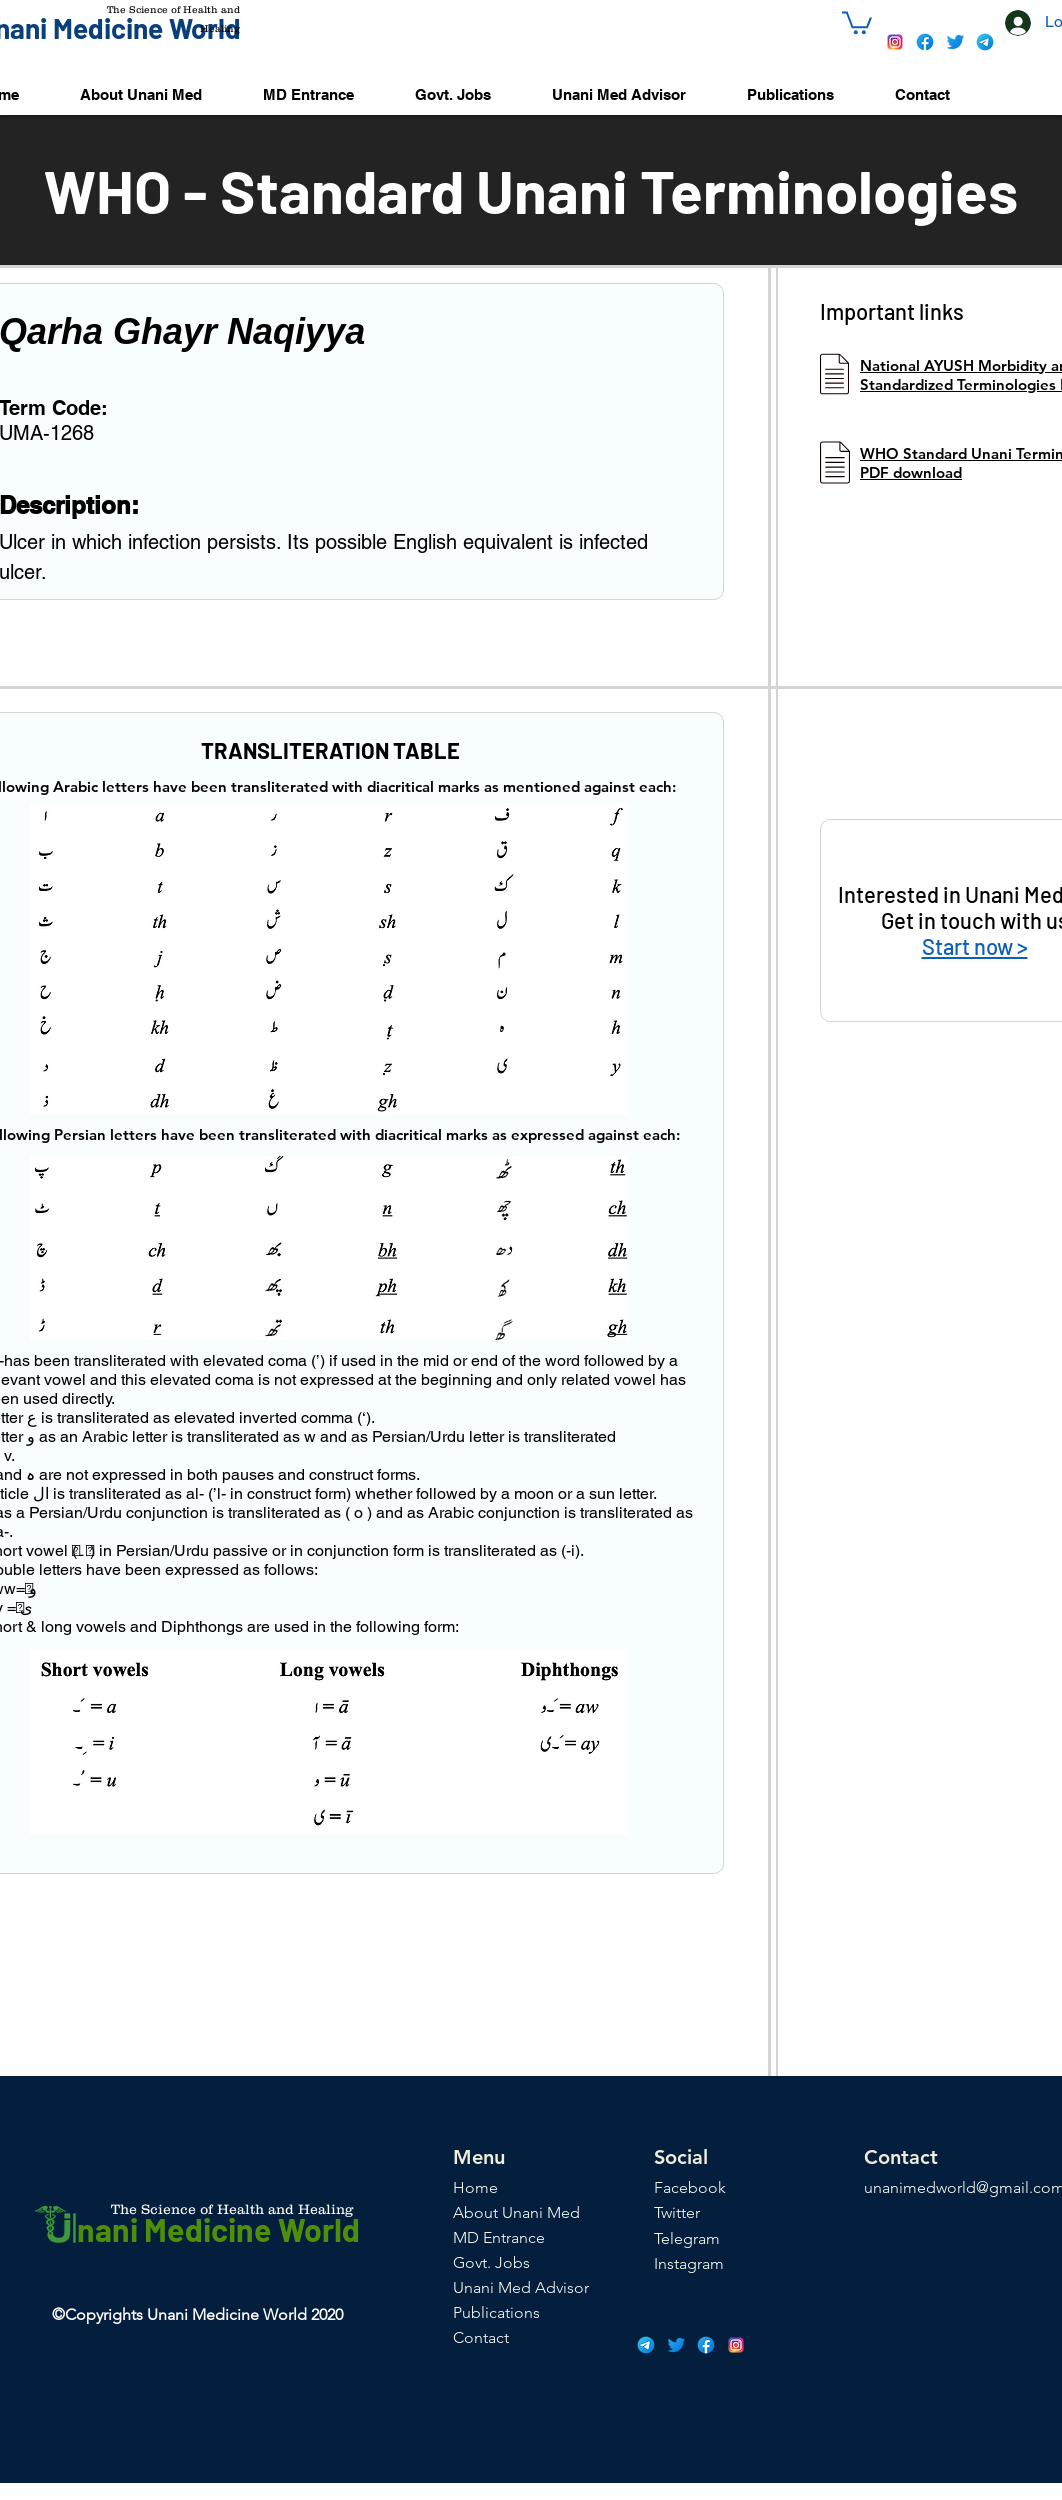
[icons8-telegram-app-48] (985, 42)
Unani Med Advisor (521, 2287)
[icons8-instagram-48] (895, 42)
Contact (481, 2337)
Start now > (975, 946)
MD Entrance (499, 2237)
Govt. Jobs (491, 2262)
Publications (496, 2312)
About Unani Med (516, 2212)
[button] (857, 21)
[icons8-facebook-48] (925, 42)
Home (475, 2187)
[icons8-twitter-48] (955, 42)
